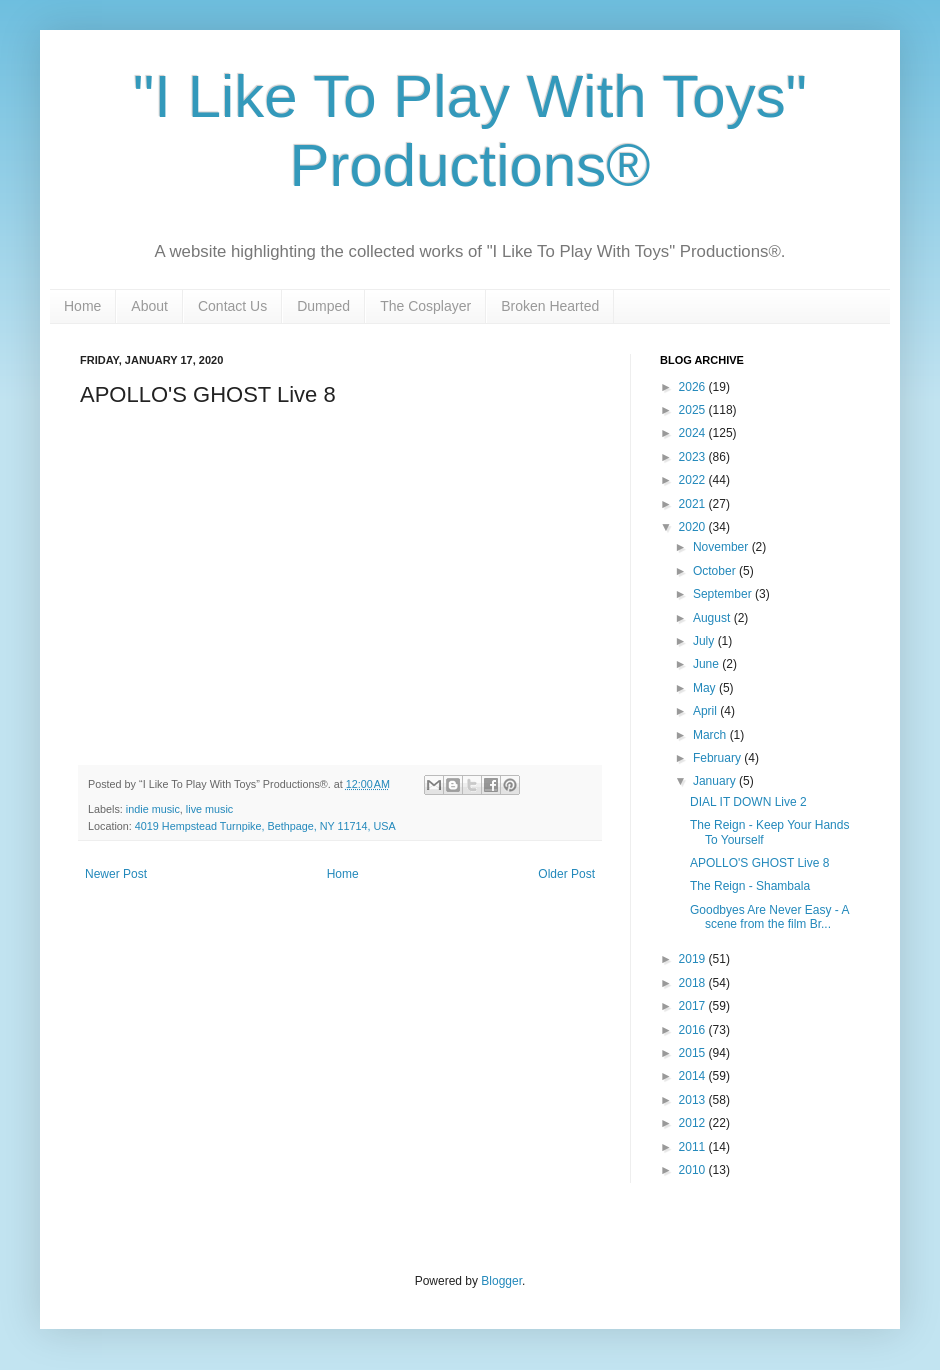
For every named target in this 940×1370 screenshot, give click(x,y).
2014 (694, 1076)
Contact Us (232, 306)
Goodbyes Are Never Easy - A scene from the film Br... (769, 917)
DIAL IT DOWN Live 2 (748, 802)
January (716, 781)
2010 (694, 1170)
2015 (694, 1053)
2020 (694, 527)
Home (82, 306)
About (149, 306)
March (711, 735)
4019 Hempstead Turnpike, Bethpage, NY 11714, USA (265, 826)
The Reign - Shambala (750, 886)
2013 (694, 1100)
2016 (694, 1030)
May (706, 688)
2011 (694, 1147)
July (705, 641)
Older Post (566, 874)
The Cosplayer (425, 306)
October (716, 571)
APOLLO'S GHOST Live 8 (759, 863)
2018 (694, 983)
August (713, 618)
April (706, 711)
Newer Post (116, 874)
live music (209, 809)
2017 (694, 1006)
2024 (694, 433)
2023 (694, 457)
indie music (153, 809)
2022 (694, 480)
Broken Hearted (550, 306)
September (724, 594)
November (722, 547)
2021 (694, 504)
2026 (694, 387)
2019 (694, 959)
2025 (694, 410)
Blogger (501, 1281)
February (718, 758)
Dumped (323, 306)
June (707, 664)
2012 (694, 1123)
